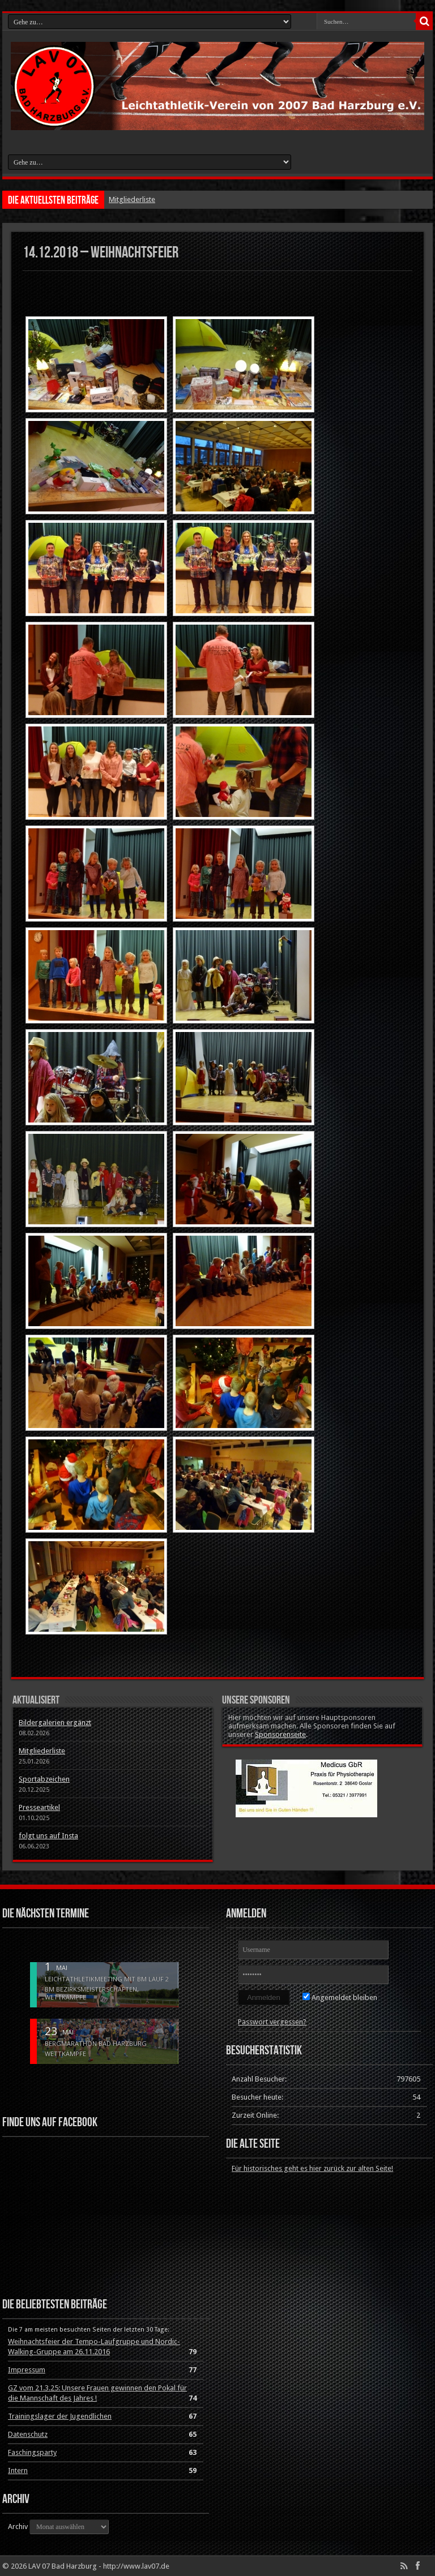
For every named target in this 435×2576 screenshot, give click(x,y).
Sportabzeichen (44, 1779)
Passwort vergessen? (272, 2022)
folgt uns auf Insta (48, 1835)
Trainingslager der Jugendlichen (60, 2416)
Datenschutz (28, 2434)
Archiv (18, 2526)
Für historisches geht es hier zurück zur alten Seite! (312, 2168)
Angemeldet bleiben (339, 1997)
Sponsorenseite (280, 1734)
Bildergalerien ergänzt (55, 1722)
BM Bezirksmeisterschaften (91, 1989)
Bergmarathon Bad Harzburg (96, 2044)
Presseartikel (39, 1807)
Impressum (26, 2370)
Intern (18, 2470)
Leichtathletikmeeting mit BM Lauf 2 (107, 1979)
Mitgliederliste (132, 199)
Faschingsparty (32, 2452)
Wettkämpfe (65, 1997)
